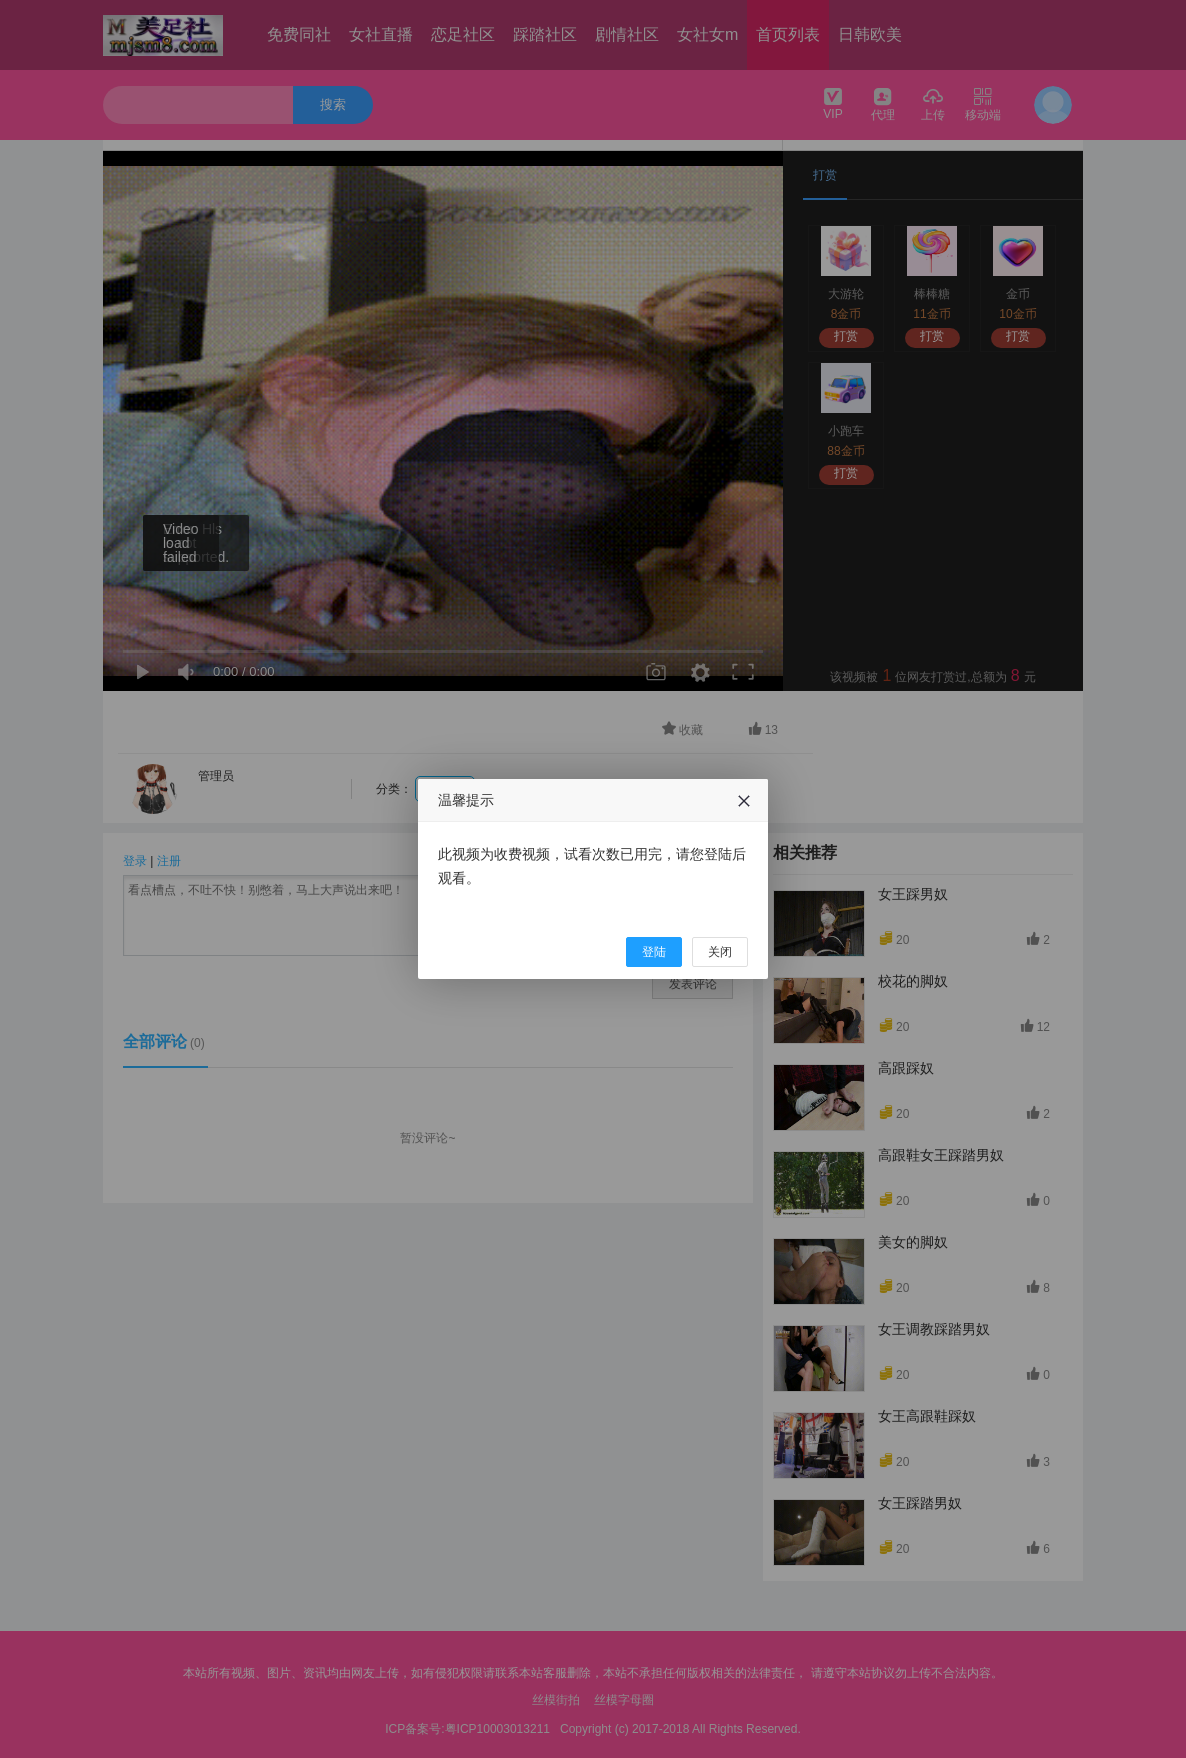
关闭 (720, 952)
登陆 (654, 952)
